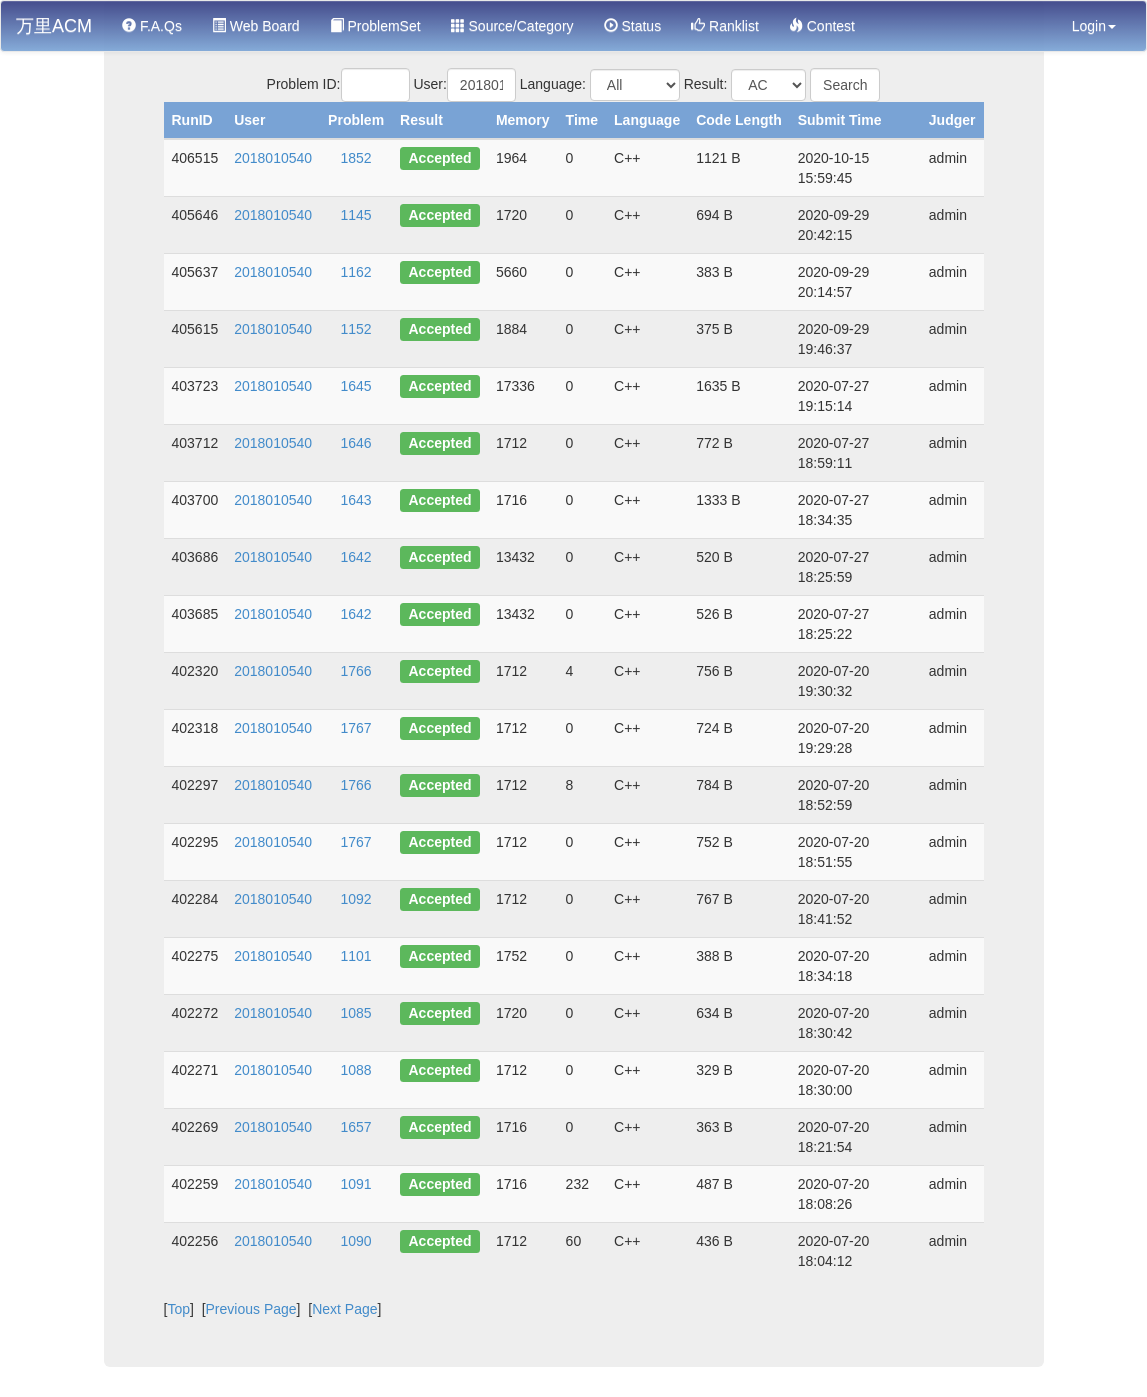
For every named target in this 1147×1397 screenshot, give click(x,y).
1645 (356, 386)
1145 (356, 215)
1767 (356, 728)
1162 (356, 272)
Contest (822, 26)
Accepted (440, 158)
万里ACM (54, 26)
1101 (356, 956)
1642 (356, 557)
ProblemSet (375, 26)
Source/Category (512, 26)
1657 (356, 1127)
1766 (356, 671)
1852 (356, 158)
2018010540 (273, 158)
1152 (356, 329)
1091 (356, 1184)
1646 (356, 443)
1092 (356, 899)
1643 (356, 500)
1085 (356, 1013)
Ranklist (725, 26)
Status (633, 26)
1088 (356, 1070)
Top (178, 1309)
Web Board (256, 26)
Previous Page (251, 1309)
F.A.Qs (152, 26)
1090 (356, 1241)
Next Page (344, 1309)
